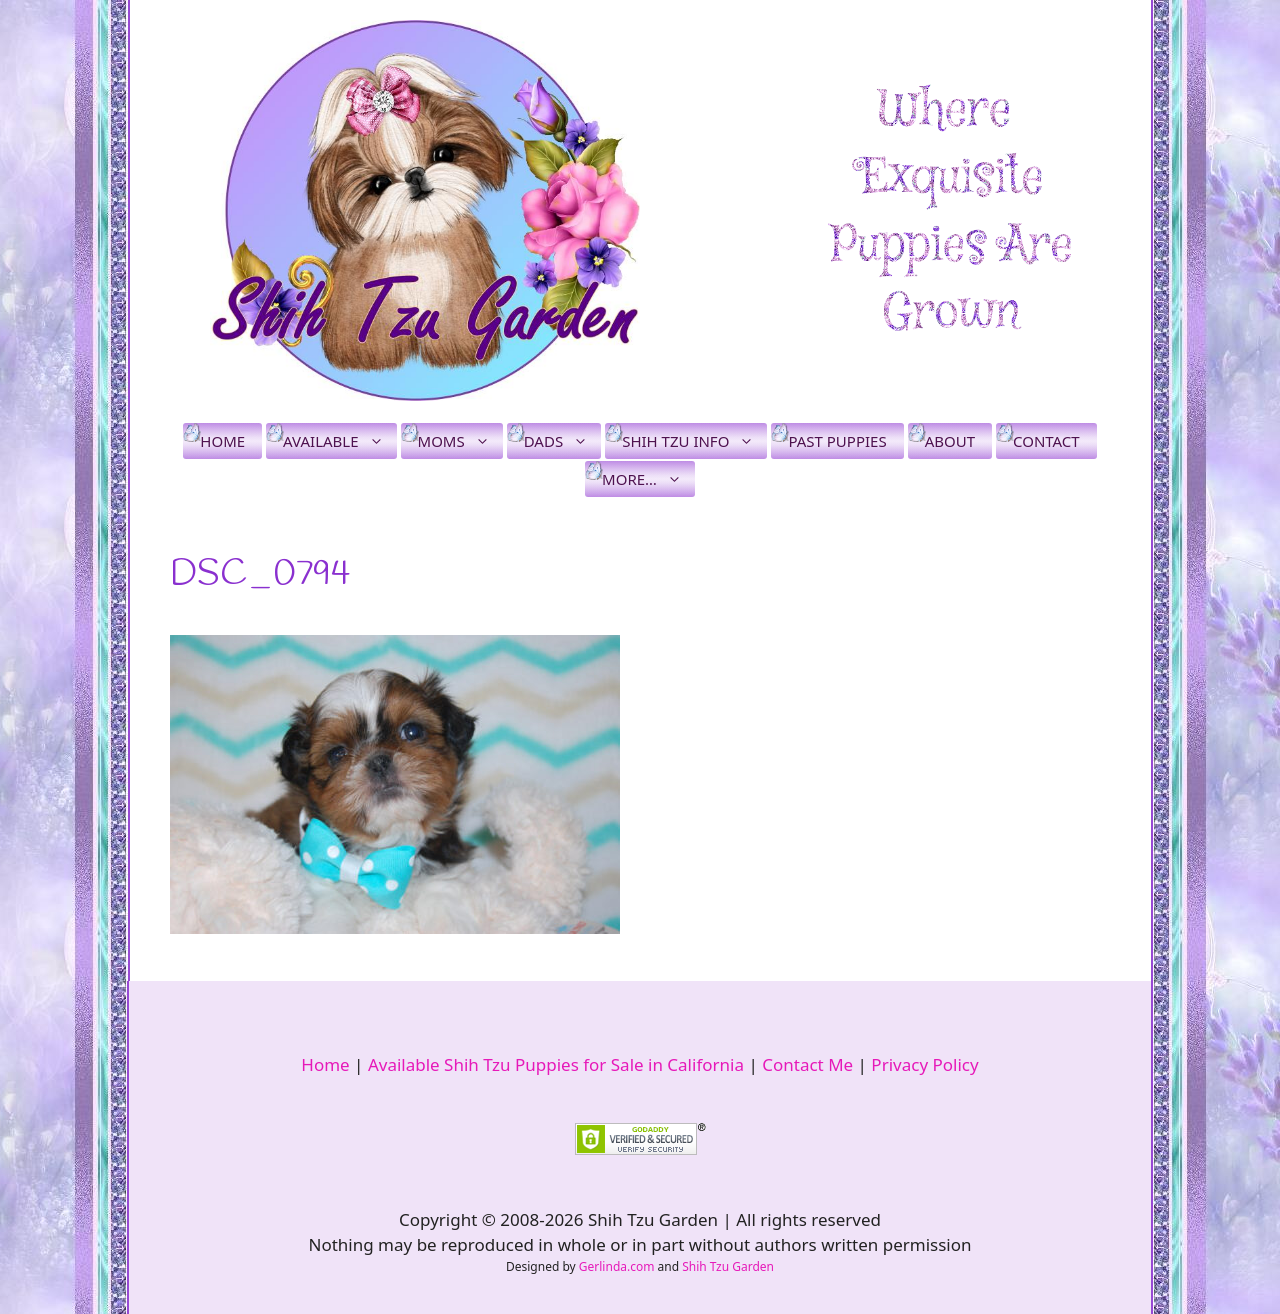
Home (222, 441)
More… (648, 479)
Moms (460, 441)
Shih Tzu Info (694, 441)
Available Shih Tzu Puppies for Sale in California (556, 1064)
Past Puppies (837, 441)
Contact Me (807, 1064)
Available (339, 441)
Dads (562, 441)
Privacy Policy (924, 1064)
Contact (1046, 441)
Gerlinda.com (617, 1266)
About (950, 441)
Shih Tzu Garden (728, 1266)
